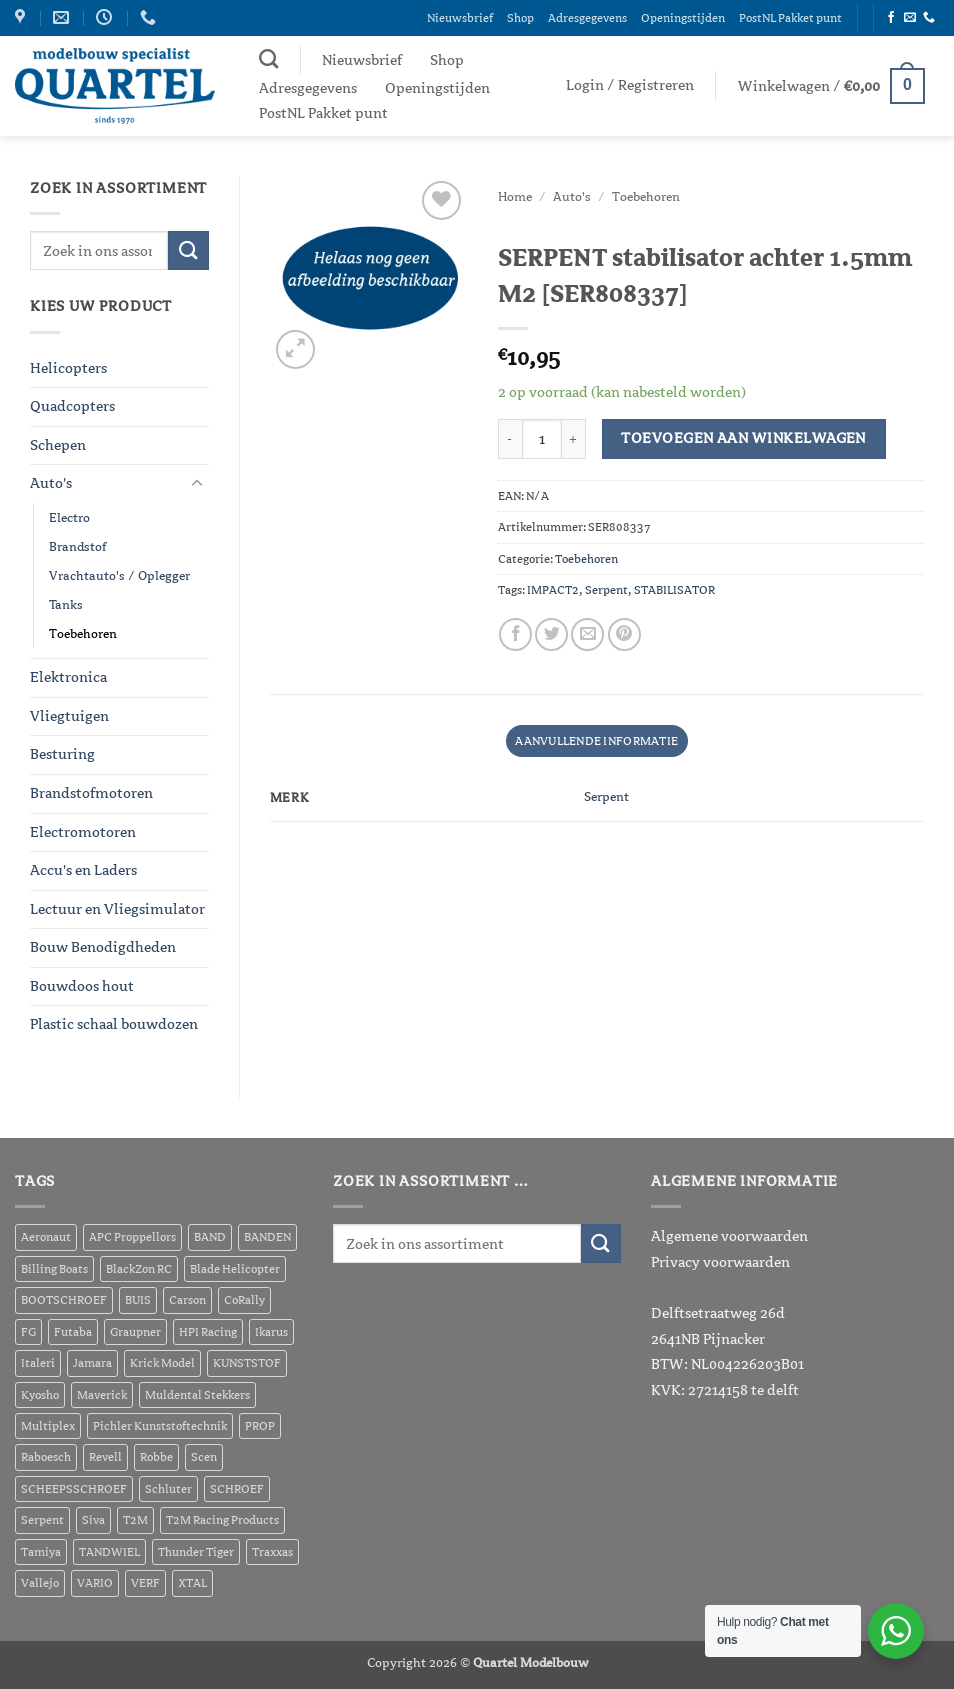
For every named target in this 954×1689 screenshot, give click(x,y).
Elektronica (68, 677)
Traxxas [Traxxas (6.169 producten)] (272, 1552)
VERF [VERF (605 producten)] (145, 1583)
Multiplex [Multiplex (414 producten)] (48, 1426)
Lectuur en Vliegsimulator (117, 909)
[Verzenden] (188, 250)
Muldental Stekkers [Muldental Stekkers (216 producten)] (197, 1395)
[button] (630, 85)
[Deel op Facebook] (515, 634)
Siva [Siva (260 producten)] (93, 1520)
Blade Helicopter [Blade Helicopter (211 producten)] (235, 1269)
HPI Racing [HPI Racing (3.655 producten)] (208, 1332)
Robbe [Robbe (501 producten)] (156, 1457)
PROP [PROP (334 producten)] (260, 1426)
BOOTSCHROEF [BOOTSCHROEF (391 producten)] (64, 1300)
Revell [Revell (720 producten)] (105, 1457)
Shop (520, 18)
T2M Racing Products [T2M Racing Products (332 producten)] (222, 1520)
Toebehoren (83, 633)
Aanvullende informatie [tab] (596, 741)
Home (515, 196)
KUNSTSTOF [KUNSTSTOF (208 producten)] (247, 1363)
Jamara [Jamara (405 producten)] (92, 1363)
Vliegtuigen (69, 716)
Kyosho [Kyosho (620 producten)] (40, 1395)
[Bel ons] (929, 18)
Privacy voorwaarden (720, 1262)
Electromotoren (83, 832)
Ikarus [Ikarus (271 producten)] (271, 1332)
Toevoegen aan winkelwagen (743, 438)
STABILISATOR (674, 590)
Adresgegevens (587, 18)
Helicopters (68, 368)
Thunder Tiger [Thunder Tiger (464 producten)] (196, 1552)
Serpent (606, 590)
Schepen (58, 445)
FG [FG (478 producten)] (28, 1332)
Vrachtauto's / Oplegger (119, 575)
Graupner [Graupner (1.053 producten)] (135, 1332)
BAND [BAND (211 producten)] (210, 1237)
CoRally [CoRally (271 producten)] (244, 1300)
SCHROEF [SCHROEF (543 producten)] (237, 1489)
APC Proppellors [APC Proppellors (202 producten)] (132, 1237)
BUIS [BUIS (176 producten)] (138, 1300)
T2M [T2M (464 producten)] (135, 1520)
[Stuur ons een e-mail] (910, 18)
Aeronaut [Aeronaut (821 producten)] (46, 1237)
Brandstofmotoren (91, 793)
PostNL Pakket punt (790, 18)
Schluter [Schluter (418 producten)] (168, 1489)
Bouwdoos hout (82, 986)
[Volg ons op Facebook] (891, 18)
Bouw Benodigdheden (103, 947)
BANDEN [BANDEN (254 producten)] (267, 1237)
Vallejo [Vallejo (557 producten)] (40, 1583)
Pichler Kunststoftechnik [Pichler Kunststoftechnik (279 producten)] (160, 1426)
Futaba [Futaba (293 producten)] (73, 1332)
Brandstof (77, 546)
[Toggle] (197, 484)
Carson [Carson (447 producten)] (187, 1300)
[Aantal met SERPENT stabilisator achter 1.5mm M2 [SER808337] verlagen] (510, 439)
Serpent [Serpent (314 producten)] (42, 1520)
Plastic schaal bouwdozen (114, 1024)
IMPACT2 (553, 590)
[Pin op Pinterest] (624, 634)
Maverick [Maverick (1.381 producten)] (102, 1395)
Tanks (66, 604)
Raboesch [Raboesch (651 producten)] (46, 1457)
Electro (69, 517)
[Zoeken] (268, 58)
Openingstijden (683, 18)
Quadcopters (72, 406)
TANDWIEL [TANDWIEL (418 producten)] (109, 1552)
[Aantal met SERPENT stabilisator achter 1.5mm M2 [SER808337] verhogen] (574, 439)
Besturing (62, 754)
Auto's (51, 483)
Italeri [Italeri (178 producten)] (38, 1363)
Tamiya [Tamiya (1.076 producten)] (41, 1552)
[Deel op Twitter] (551, 634)
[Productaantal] (542, 439)
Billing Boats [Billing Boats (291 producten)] (54, 1269)
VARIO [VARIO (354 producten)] (95, 1583)
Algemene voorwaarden (729, 1236)
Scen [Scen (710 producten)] (204, 1457)
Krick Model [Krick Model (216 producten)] (162, 1363)
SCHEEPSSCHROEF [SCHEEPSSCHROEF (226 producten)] (74, 1489)
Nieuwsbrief (460, 18)
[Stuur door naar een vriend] (587, 634)
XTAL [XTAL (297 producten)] (192, 1583)
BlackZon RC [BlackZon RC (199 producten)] (139, 1269)
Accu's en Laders (83, 870)
